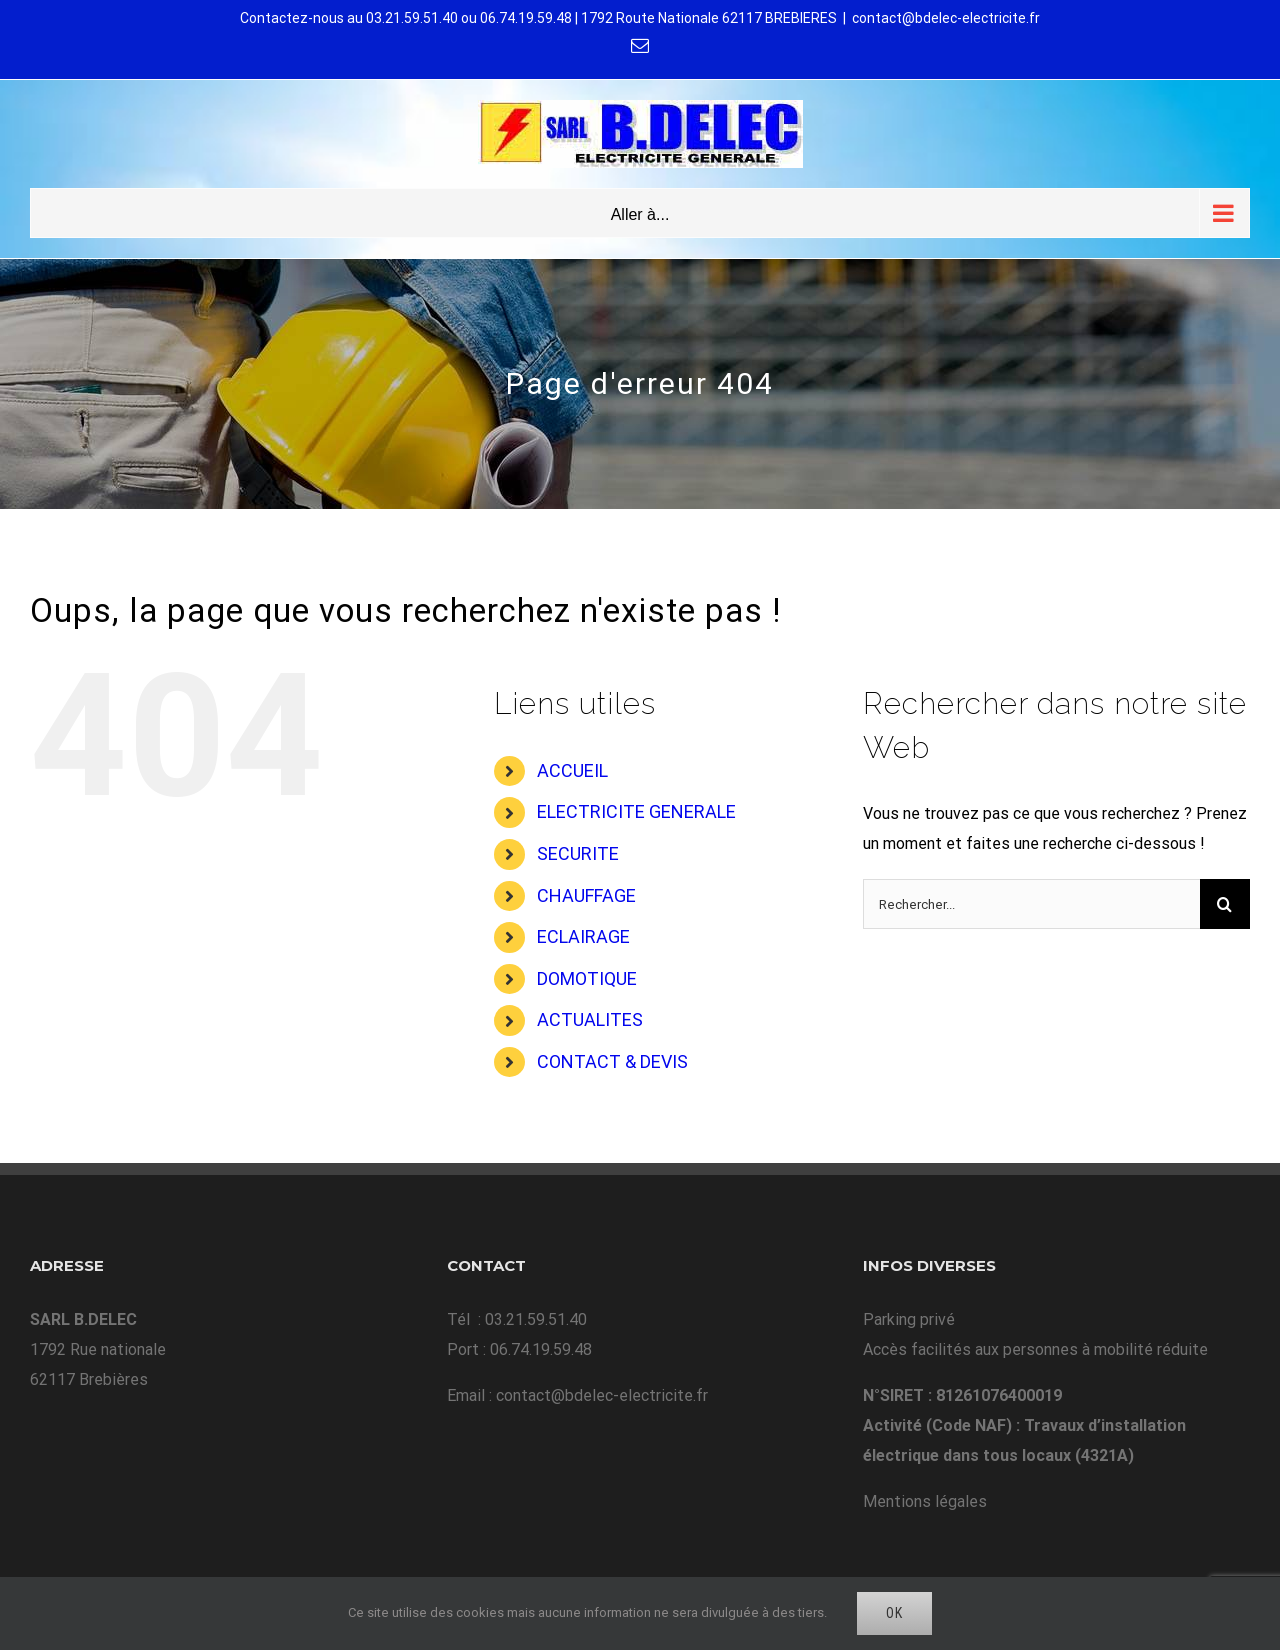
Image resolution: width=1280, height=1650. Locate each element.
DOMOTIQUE (587, 978)
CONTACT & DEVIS (612, 1061)
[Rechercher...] (1031, 904)
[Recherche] (1225, 904)
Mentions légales (925, 1501)
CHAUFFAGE (586, 895)
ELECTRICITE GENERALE (636, 811)
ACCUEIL (572, 770)
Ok (894, 1613)
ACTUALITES (590, 1019)
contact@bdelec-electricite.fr (946, 18)
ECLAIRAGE (583, 936)
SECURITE (578, 853)
